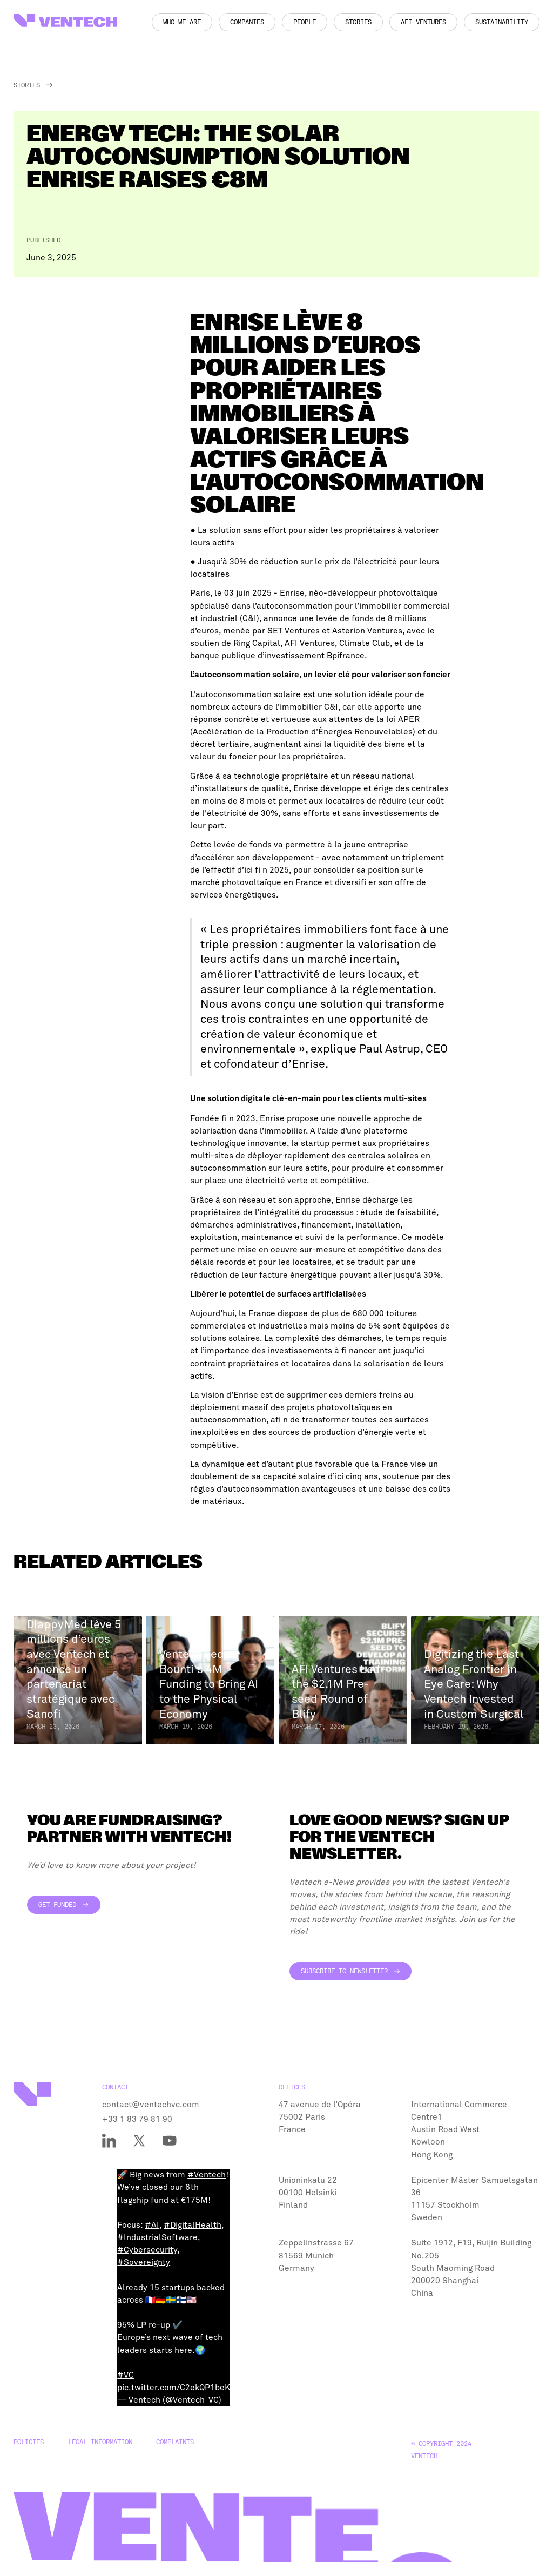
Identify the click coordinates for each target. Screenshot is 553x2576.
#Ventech (206, 2175)
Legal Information (100, 2442)
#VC (125, 2375)
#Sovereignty (143, 2262)
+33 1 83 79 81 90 (137, 2119)
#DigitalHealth (192, 2225)
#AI (152, 2225)
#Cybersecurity (147, 2250)
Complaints (175, 2442)
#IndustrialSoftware (157, 2237)
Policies (29, 2442)
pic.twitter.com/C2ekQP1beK (173, 2387)
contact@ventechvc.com (150, 2104)
